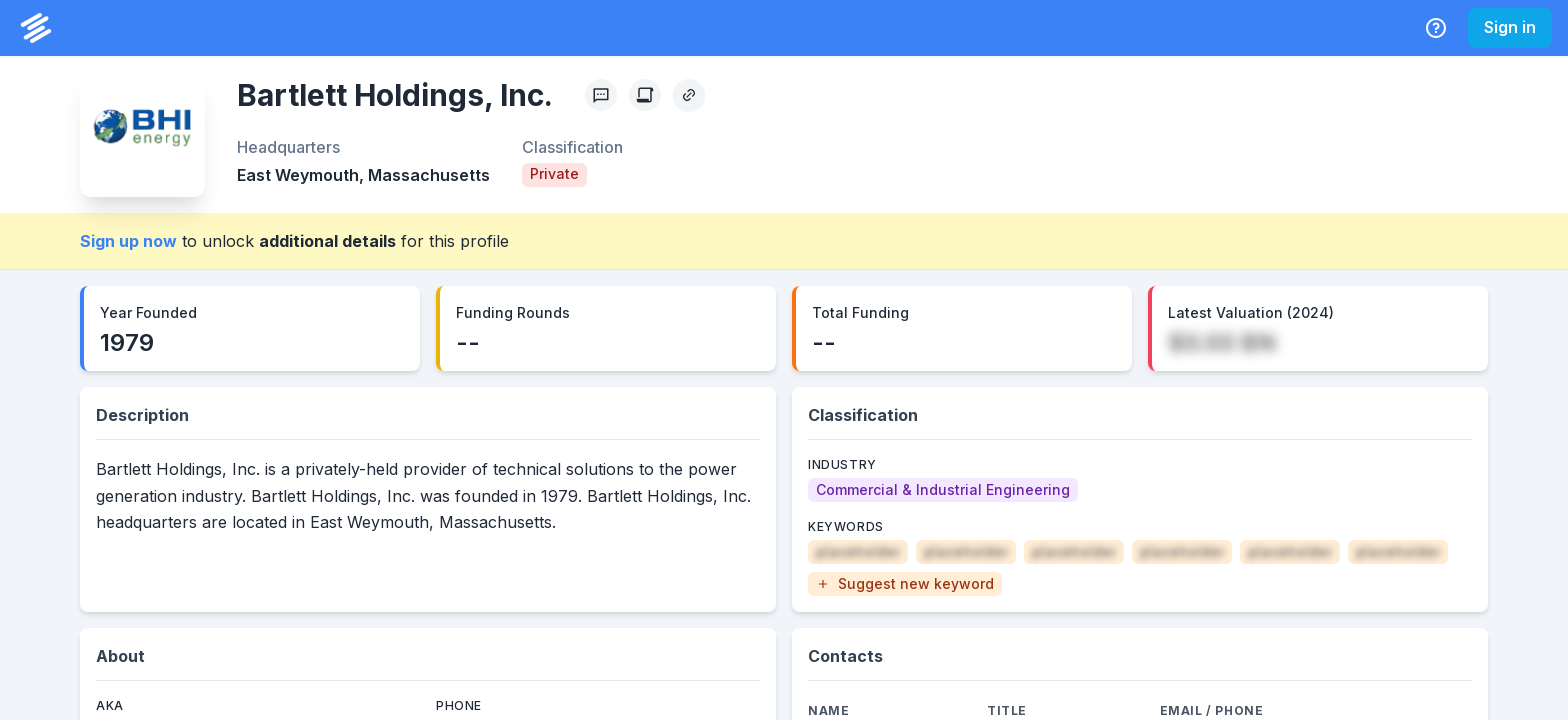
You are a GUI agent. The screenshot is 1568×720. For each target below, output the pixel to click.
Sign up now (128, 241)
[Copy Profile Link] (689, 95)
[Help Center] (1436, 28)
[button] (905, 584)
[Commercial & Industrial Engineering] (943, 490)
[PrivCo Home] (36, 28)
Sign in (1510, 27)
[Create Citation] (645, 95)
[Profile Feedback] (601, 95)
